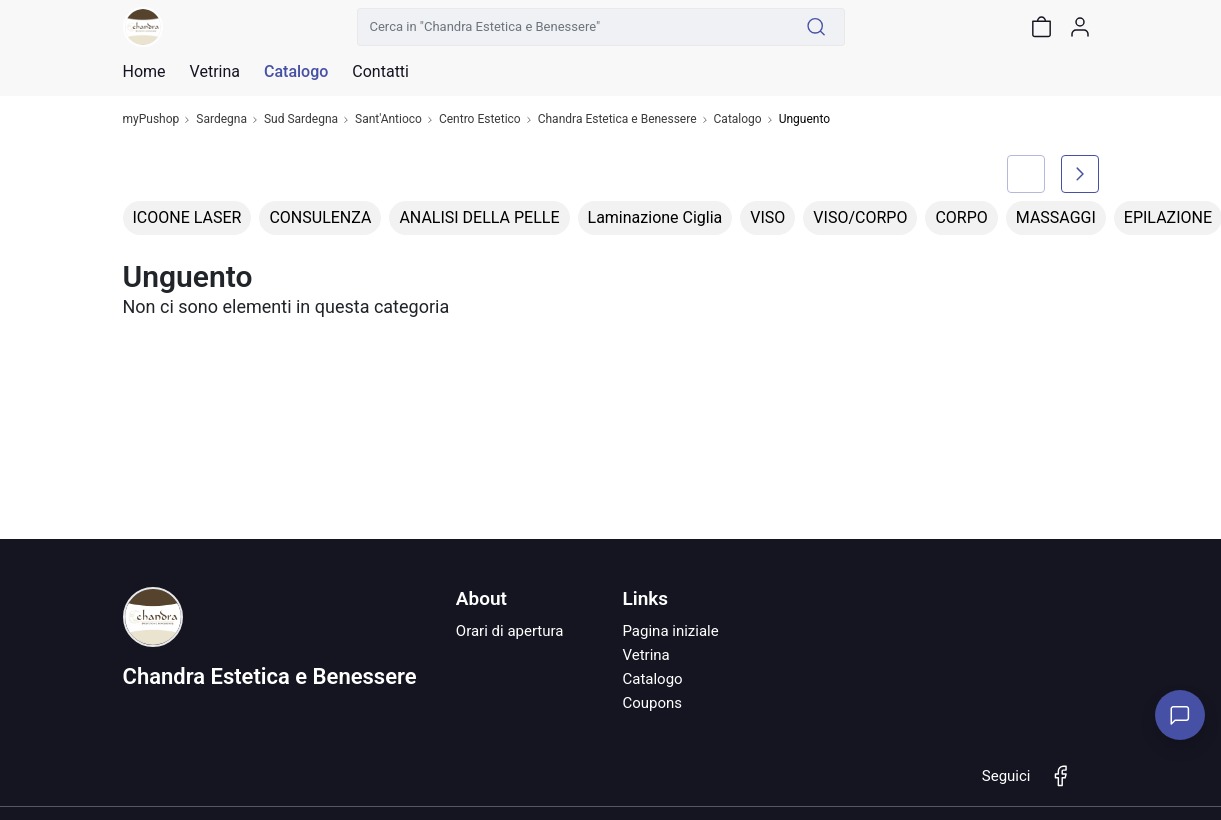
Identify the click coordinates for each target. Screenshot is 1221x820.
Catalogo (296, 72)
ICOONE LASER (187, 217)
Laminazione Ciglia (655, 217)
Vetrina (645, 655)
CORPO (961, 217)
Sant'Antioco (388, 119)
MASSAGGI (1056, 217)
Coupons (652, 703)
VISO (767, 217)
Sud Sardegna (301, 119)
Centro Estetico (480, 119)
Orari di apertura (510, 631)
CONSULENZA (320, 217)
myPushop (151, 119)
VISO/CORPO (860, 217)
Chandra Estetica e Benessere (617, 119)
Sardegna (221, 119)
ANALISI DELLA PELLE (479, 217)
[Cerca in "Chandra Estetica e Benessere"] (573, 27)
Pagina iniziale (670, 631)
